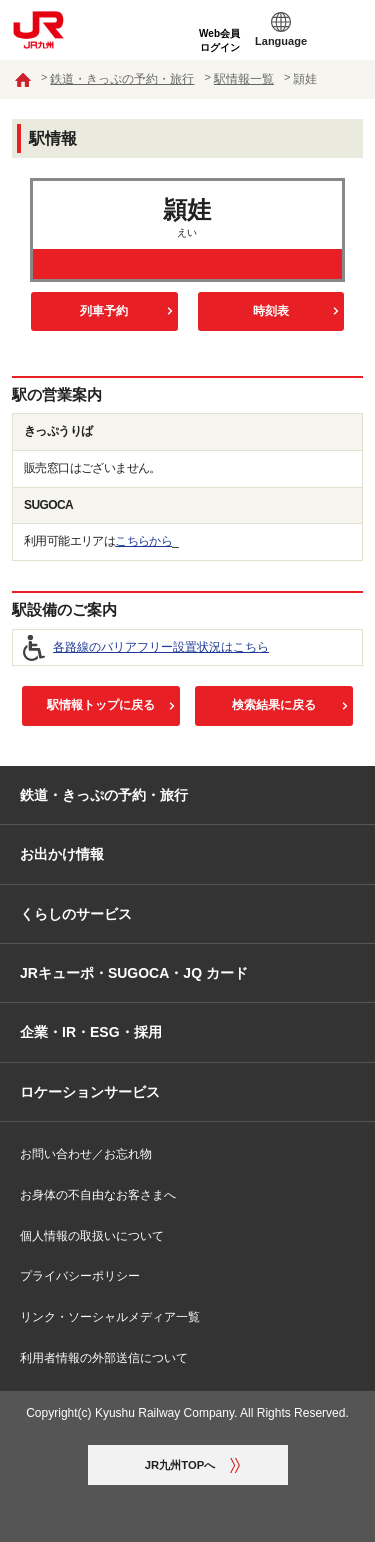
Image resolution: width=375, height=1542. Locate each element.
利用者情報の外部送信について (104, 1358)
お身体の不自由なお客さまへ (98, 1195)
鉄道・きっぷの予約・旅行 (122, 79)
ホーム (23, 80)
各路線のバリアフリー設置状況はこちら (161, 647)
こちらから (143, 541)
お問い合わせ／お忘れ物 (86, 1154)
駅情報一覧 (244, 79)
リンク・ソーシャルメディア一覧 (110, 1317)
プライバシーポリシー (80, 1276)
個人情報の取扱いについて (92, 1236)
